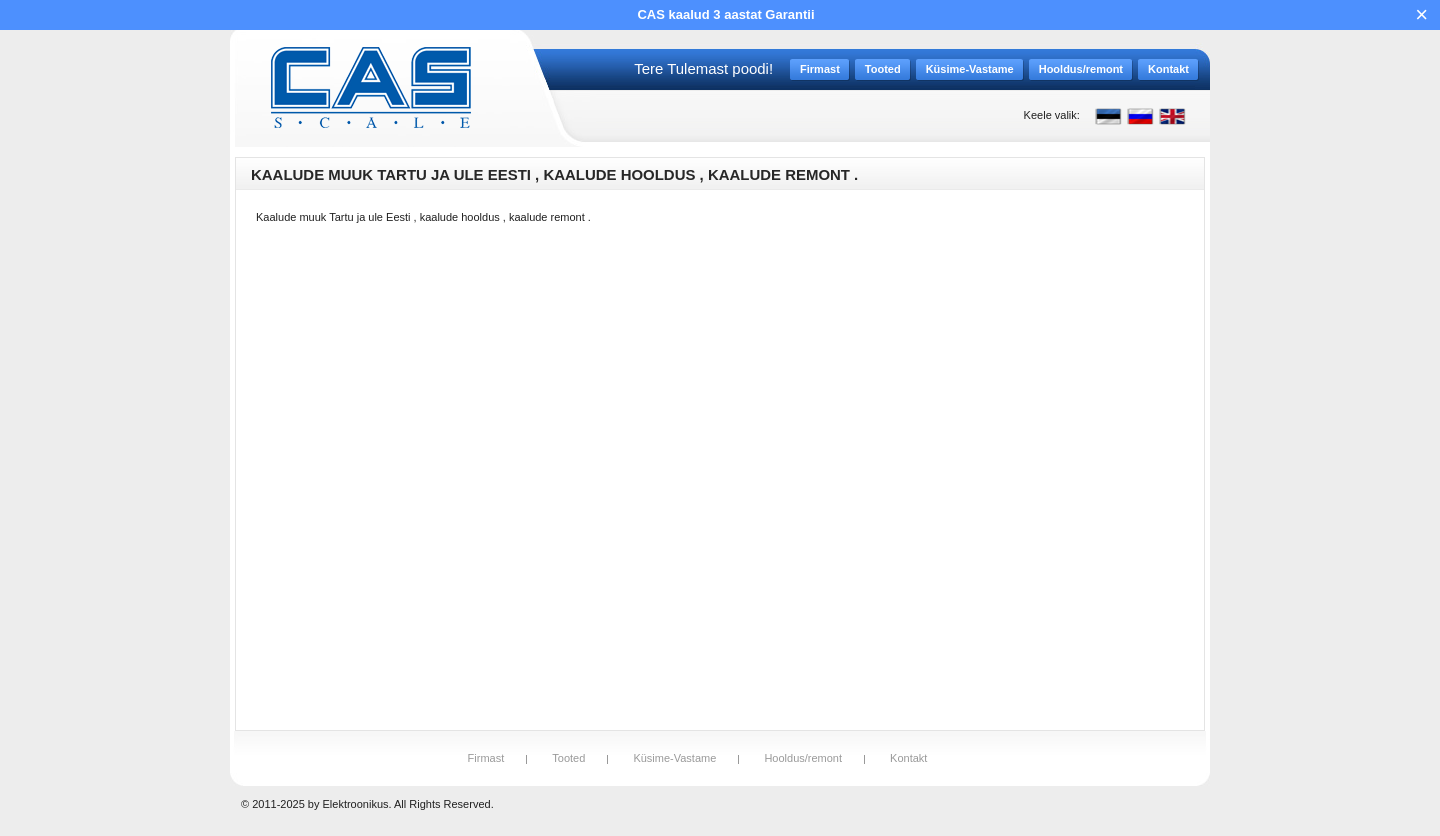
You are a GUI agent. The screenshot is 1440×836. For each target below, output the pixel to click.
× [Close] (1421, 14)
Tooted (568, 758)
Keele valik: (1052, 115)
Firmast (486, 758)
